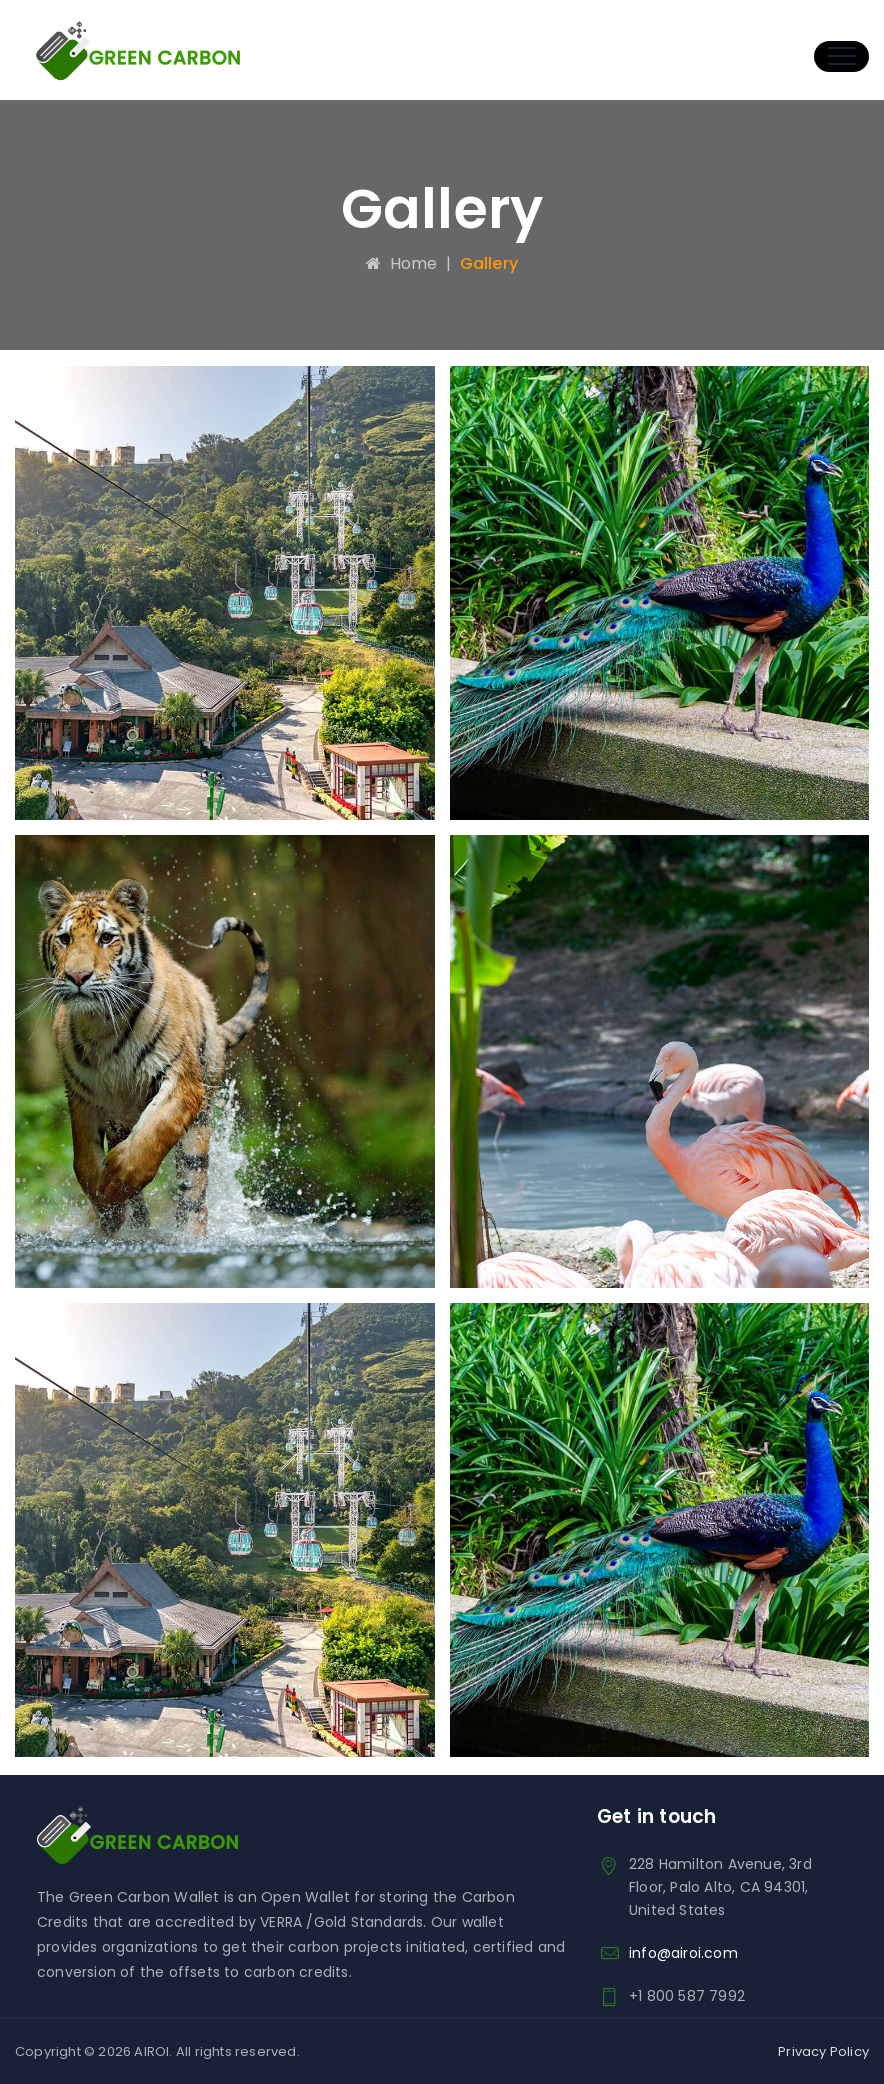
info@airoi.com (683, 1953)
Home (401, 263)
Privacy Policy (823, 2051)
